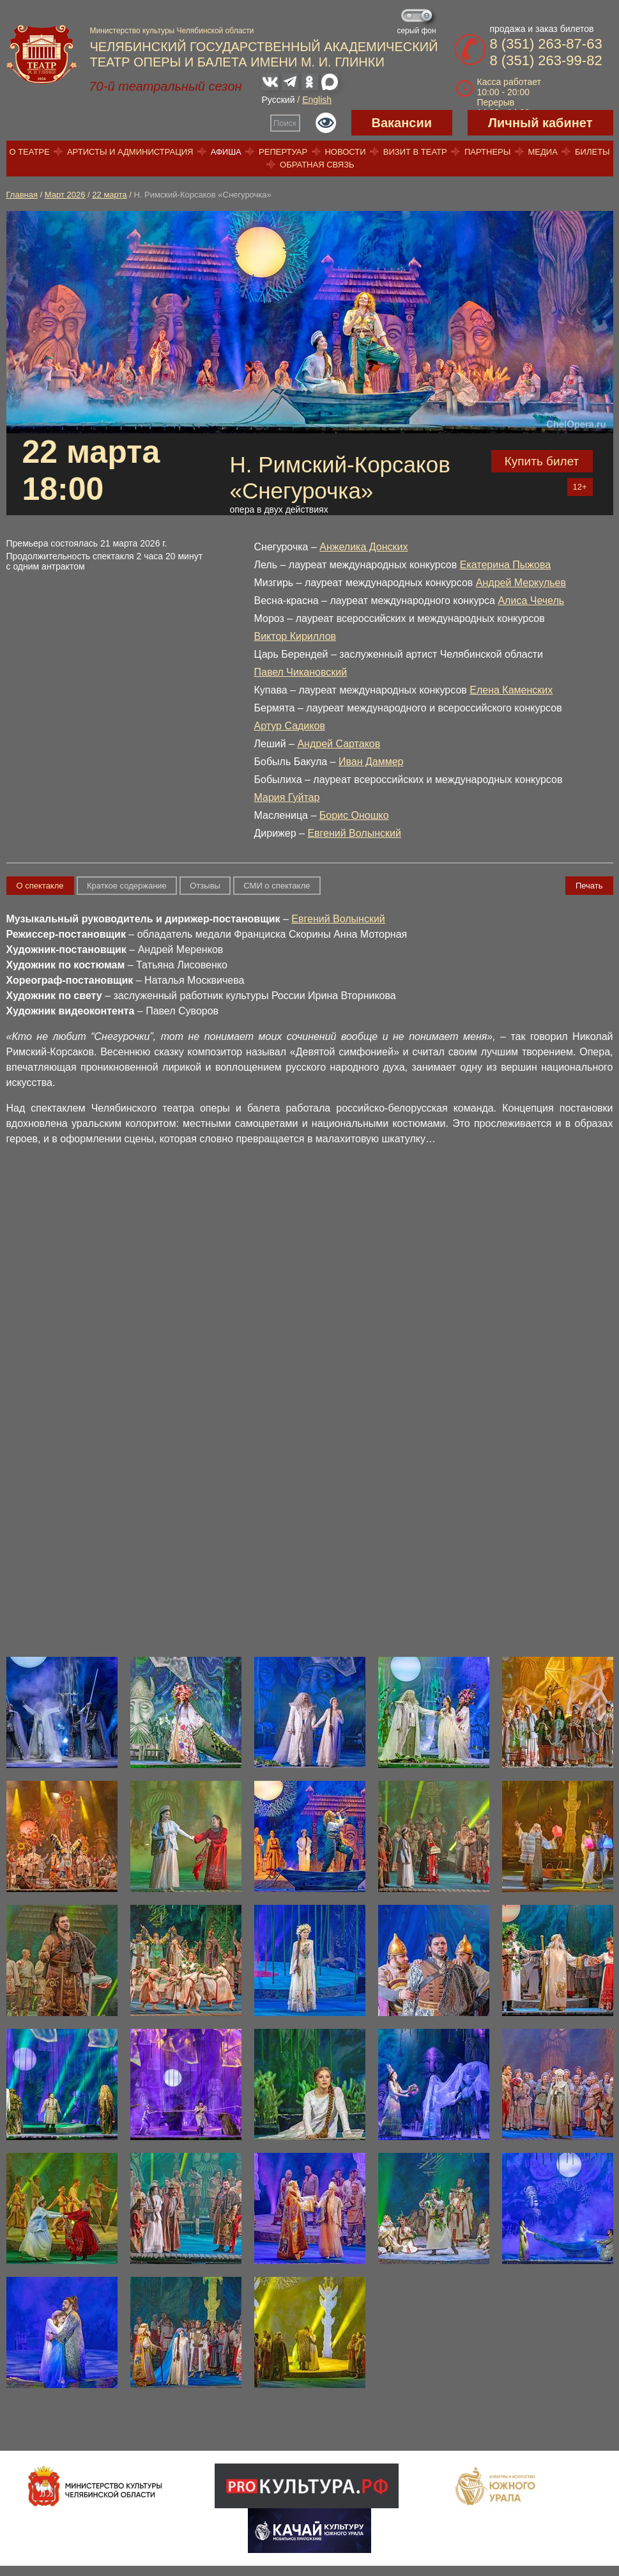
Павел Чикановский (301, 672)
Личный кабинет (540, 123)
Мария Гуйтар (287, 797)
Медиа (542, 152)
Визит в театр (415, 152)
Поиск (284, 123)
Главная (22, 194)
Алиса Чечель (531, 600)
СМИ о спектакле (276, 885)
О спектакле (40, 885)
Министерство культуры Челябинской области (172, 30)
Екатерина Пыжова (505, 564)
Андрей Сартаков (338, 743)
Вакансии (402, 123)
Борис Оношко (354, 815)
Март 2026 (65, 194)
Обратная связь (317, 164)
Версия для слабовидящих (326, 123)
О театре (29, 152)
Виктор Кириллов (295, 636)
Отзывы (205, 885)
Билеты (592, 152)
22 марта (109, 194)
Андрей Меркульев (521, 582)
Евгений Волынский (354, 833)
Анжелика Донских (363, 546)
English (317, 100)
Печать (589, 885)
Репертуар (283, 152)
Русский (278, 100)
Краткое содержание (127, 885)
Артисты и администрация (130, 152)
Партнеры (487, 152)
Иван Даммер (371, 761)
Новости (345, 152)
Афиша (226, 152)
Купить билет (542, 461)
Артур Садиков (289, 725)
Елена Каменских (511, 690)
